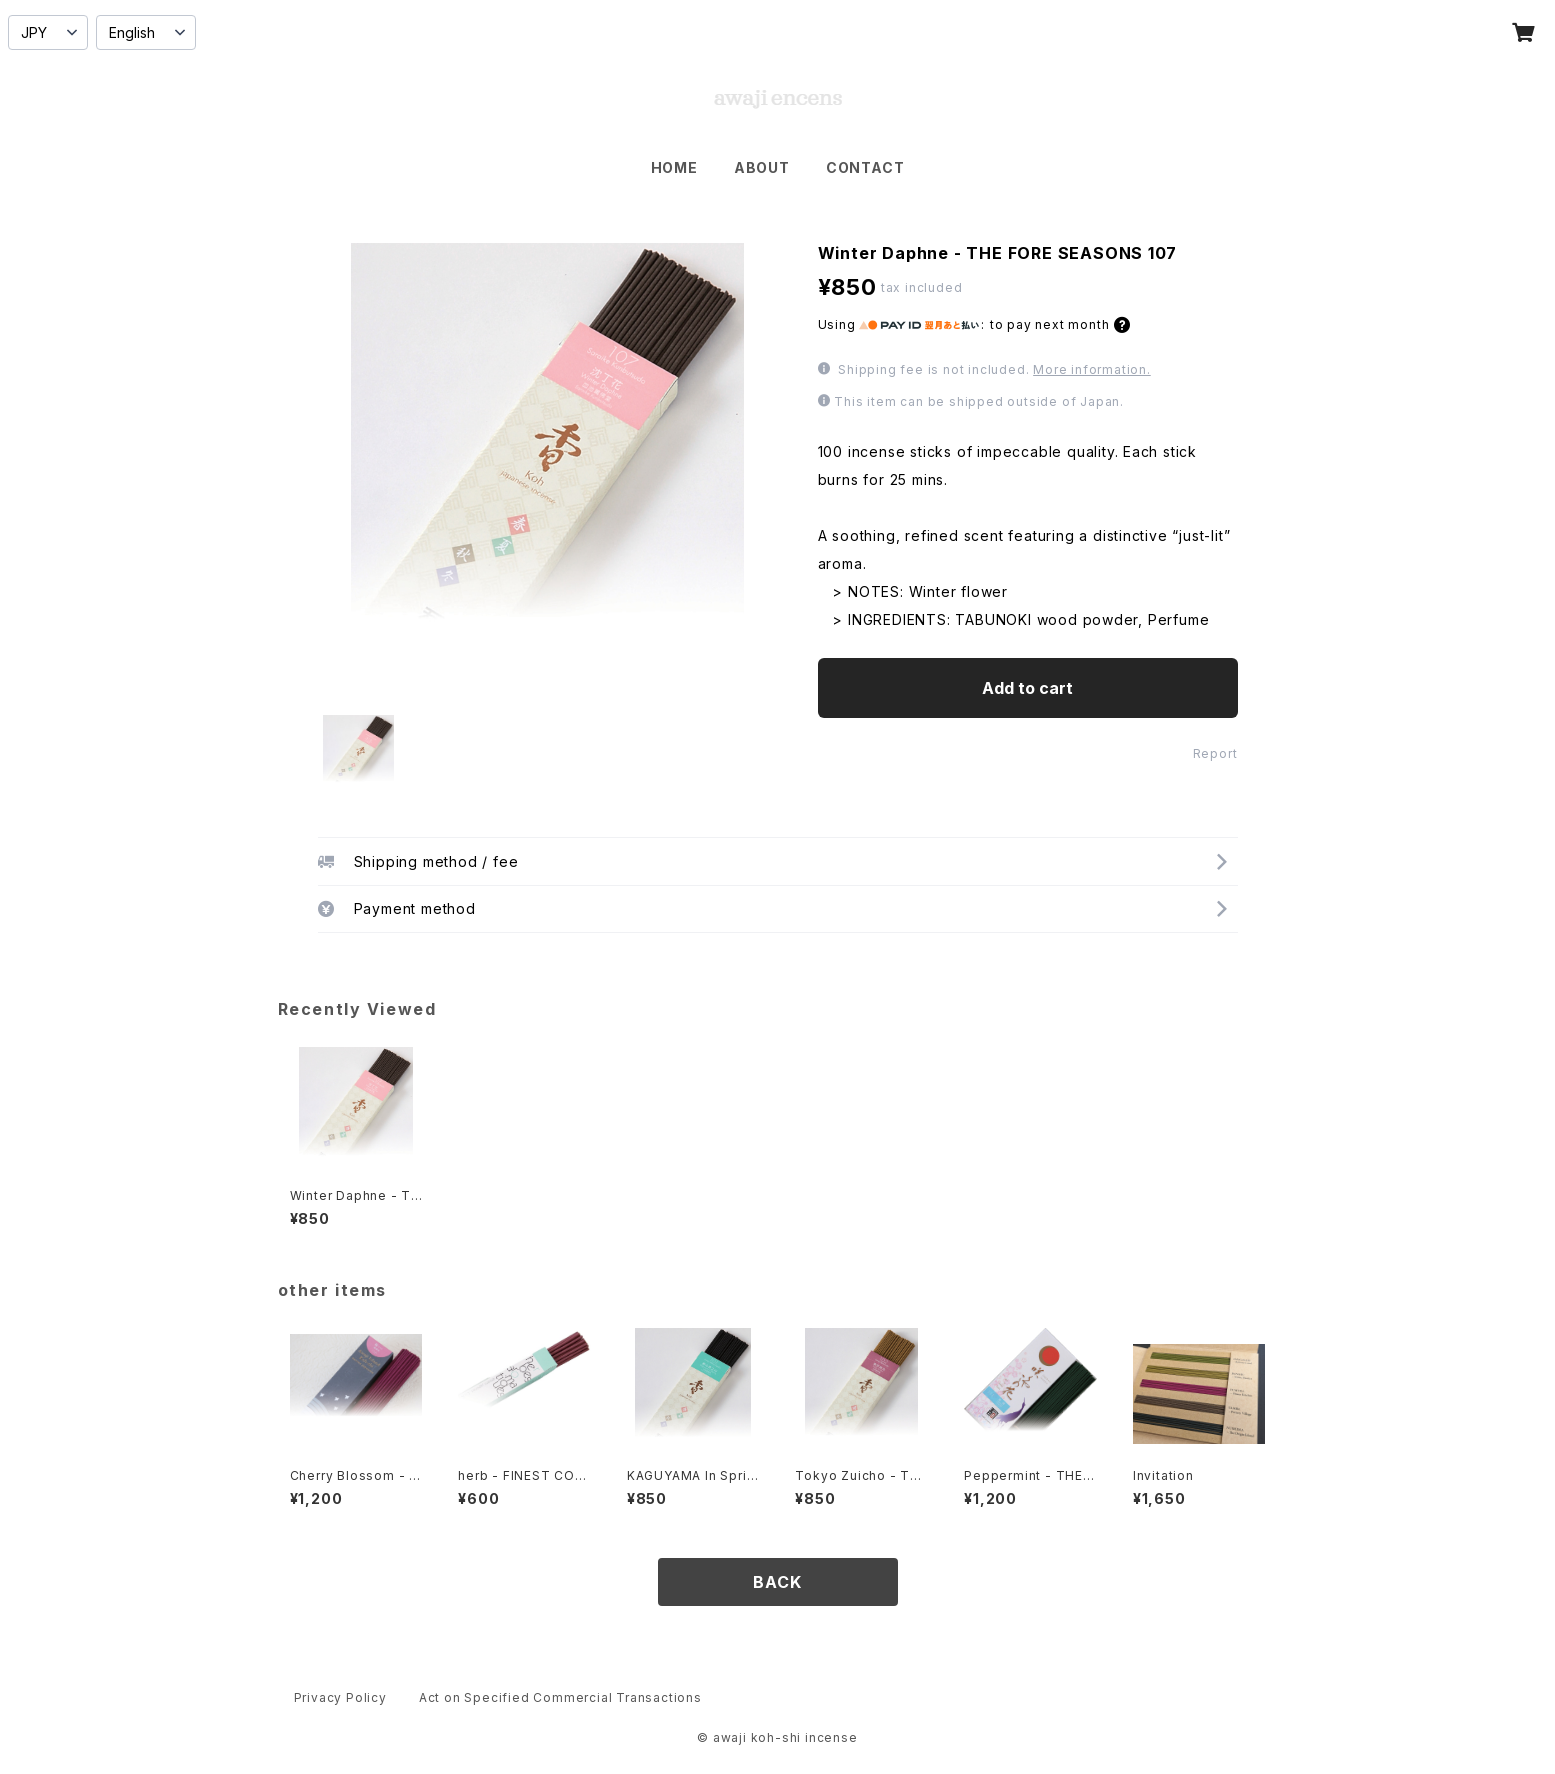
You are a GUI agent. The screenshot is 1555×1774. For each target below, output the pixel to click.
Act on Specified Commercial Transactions (560, 1697)
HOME (674, 167)
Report (1215, 753)
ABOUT (762, 167)
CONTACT (865, 167)
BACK (777, 1582)
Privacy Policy (340, 1697)
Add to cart (1027, 688)
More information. (1092, 369)
